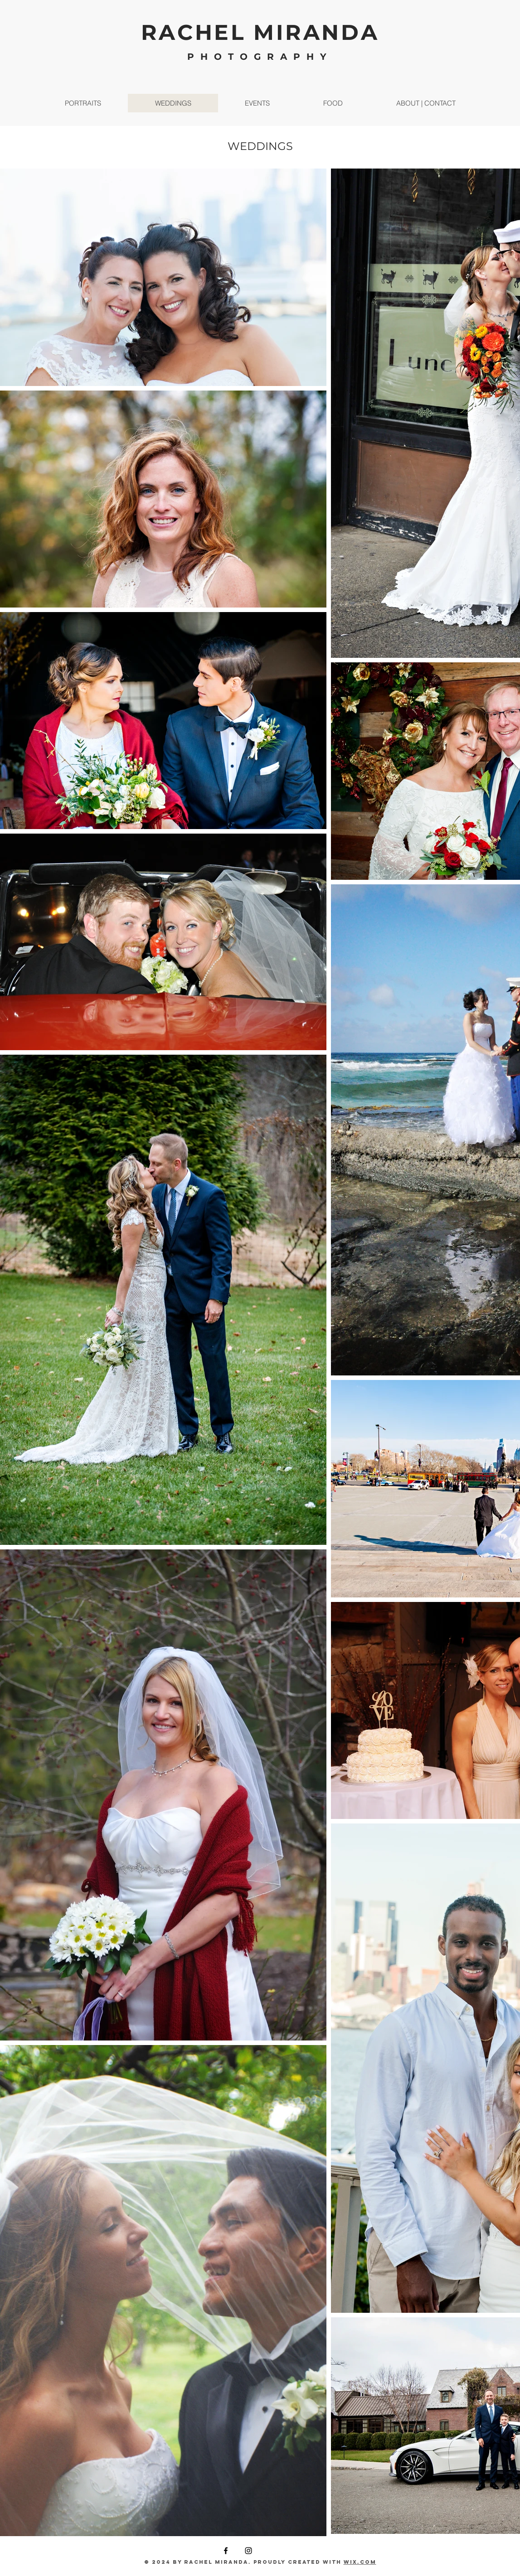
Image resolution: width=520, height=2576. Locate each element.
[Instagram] (248, 2550)
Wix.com (360, 2562)
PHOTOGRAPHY (260, 56)
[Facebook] (225, 2550)
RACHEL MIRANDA (260, 32)
